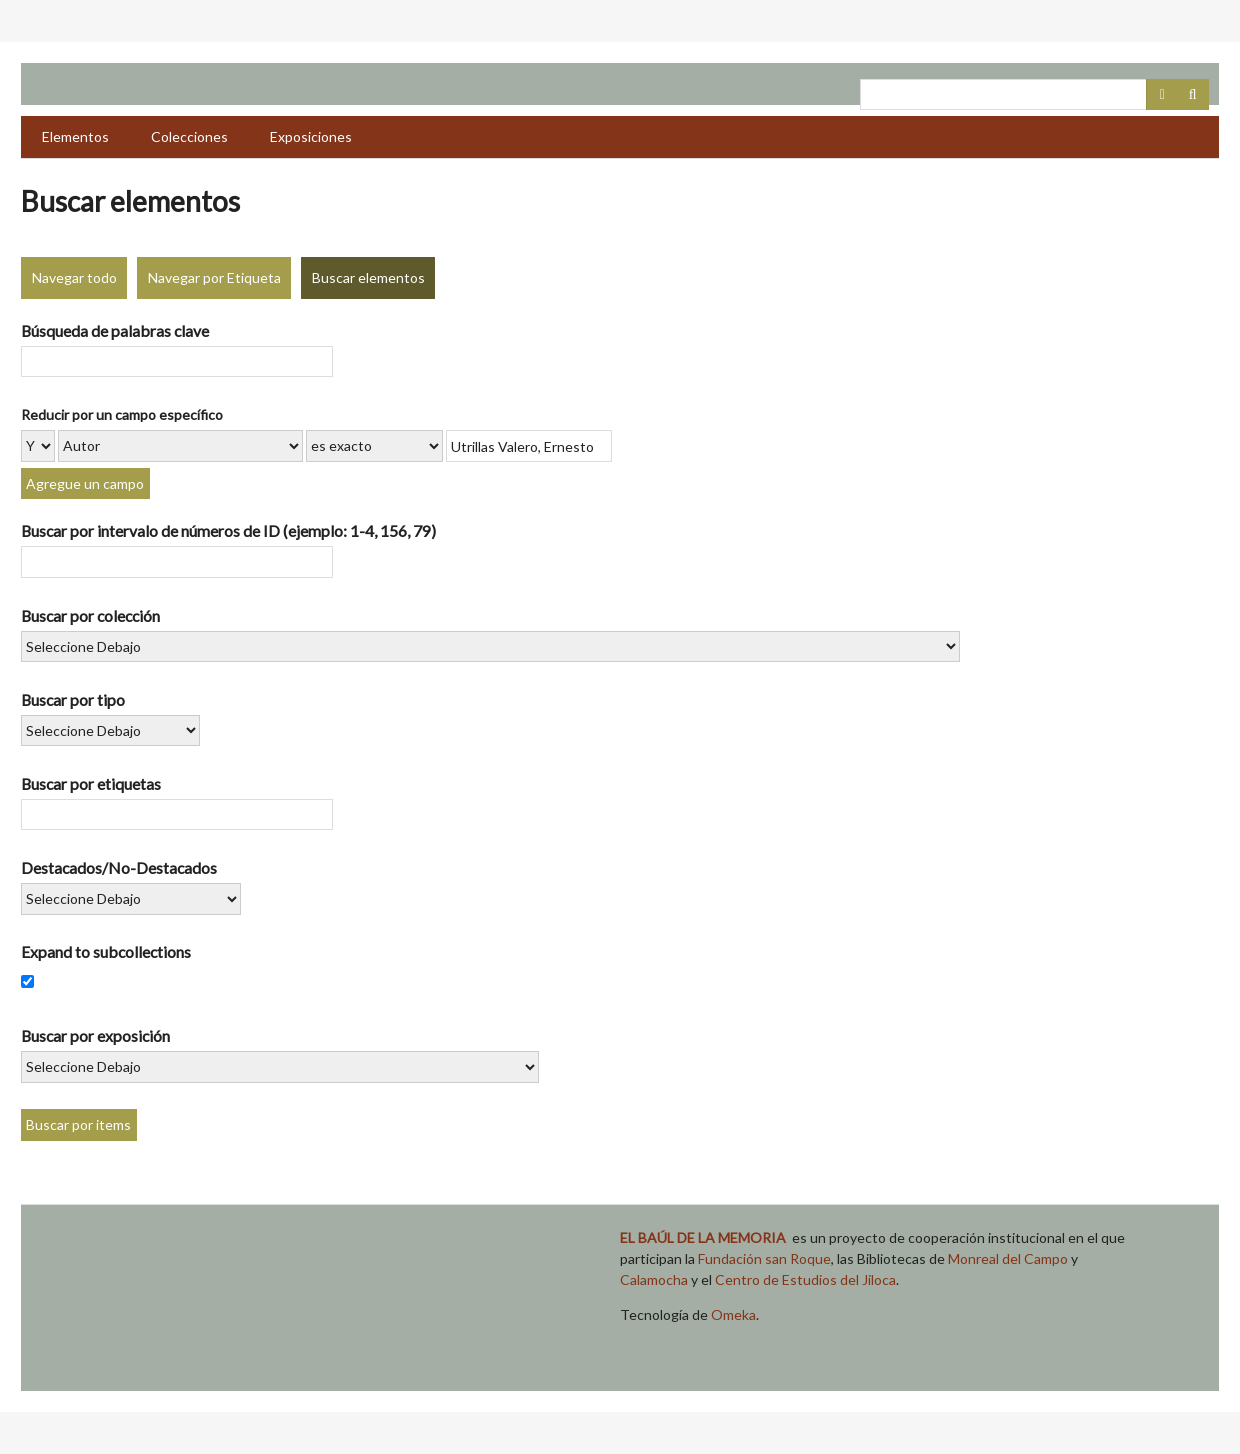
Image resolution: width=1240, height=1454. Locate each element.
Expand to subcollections (106, 951)
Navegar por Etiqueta (214, 277)
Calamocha (654, 1279)
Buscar (1193, 95)
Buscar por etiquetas (91, 783)
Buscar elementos (368, 277)
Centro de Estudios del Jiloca (805, 1279)
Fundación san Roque (764, 1258)
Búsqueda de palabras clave (115, 330)
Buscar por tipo (73, 699)
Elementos (75, 136)
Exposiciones (311, 136)
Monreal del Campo (1008, 1258)
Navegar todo (74, 277)
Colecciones (189, 136)
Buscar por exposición (95, 1035)
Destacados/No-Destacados (119, 867)
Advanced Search (1162, 95)
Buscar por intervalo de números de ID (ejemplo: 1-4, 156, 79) (228, 530)
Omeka (733, 1314)
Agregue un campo (85, 483)
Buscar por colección (90, 615)
